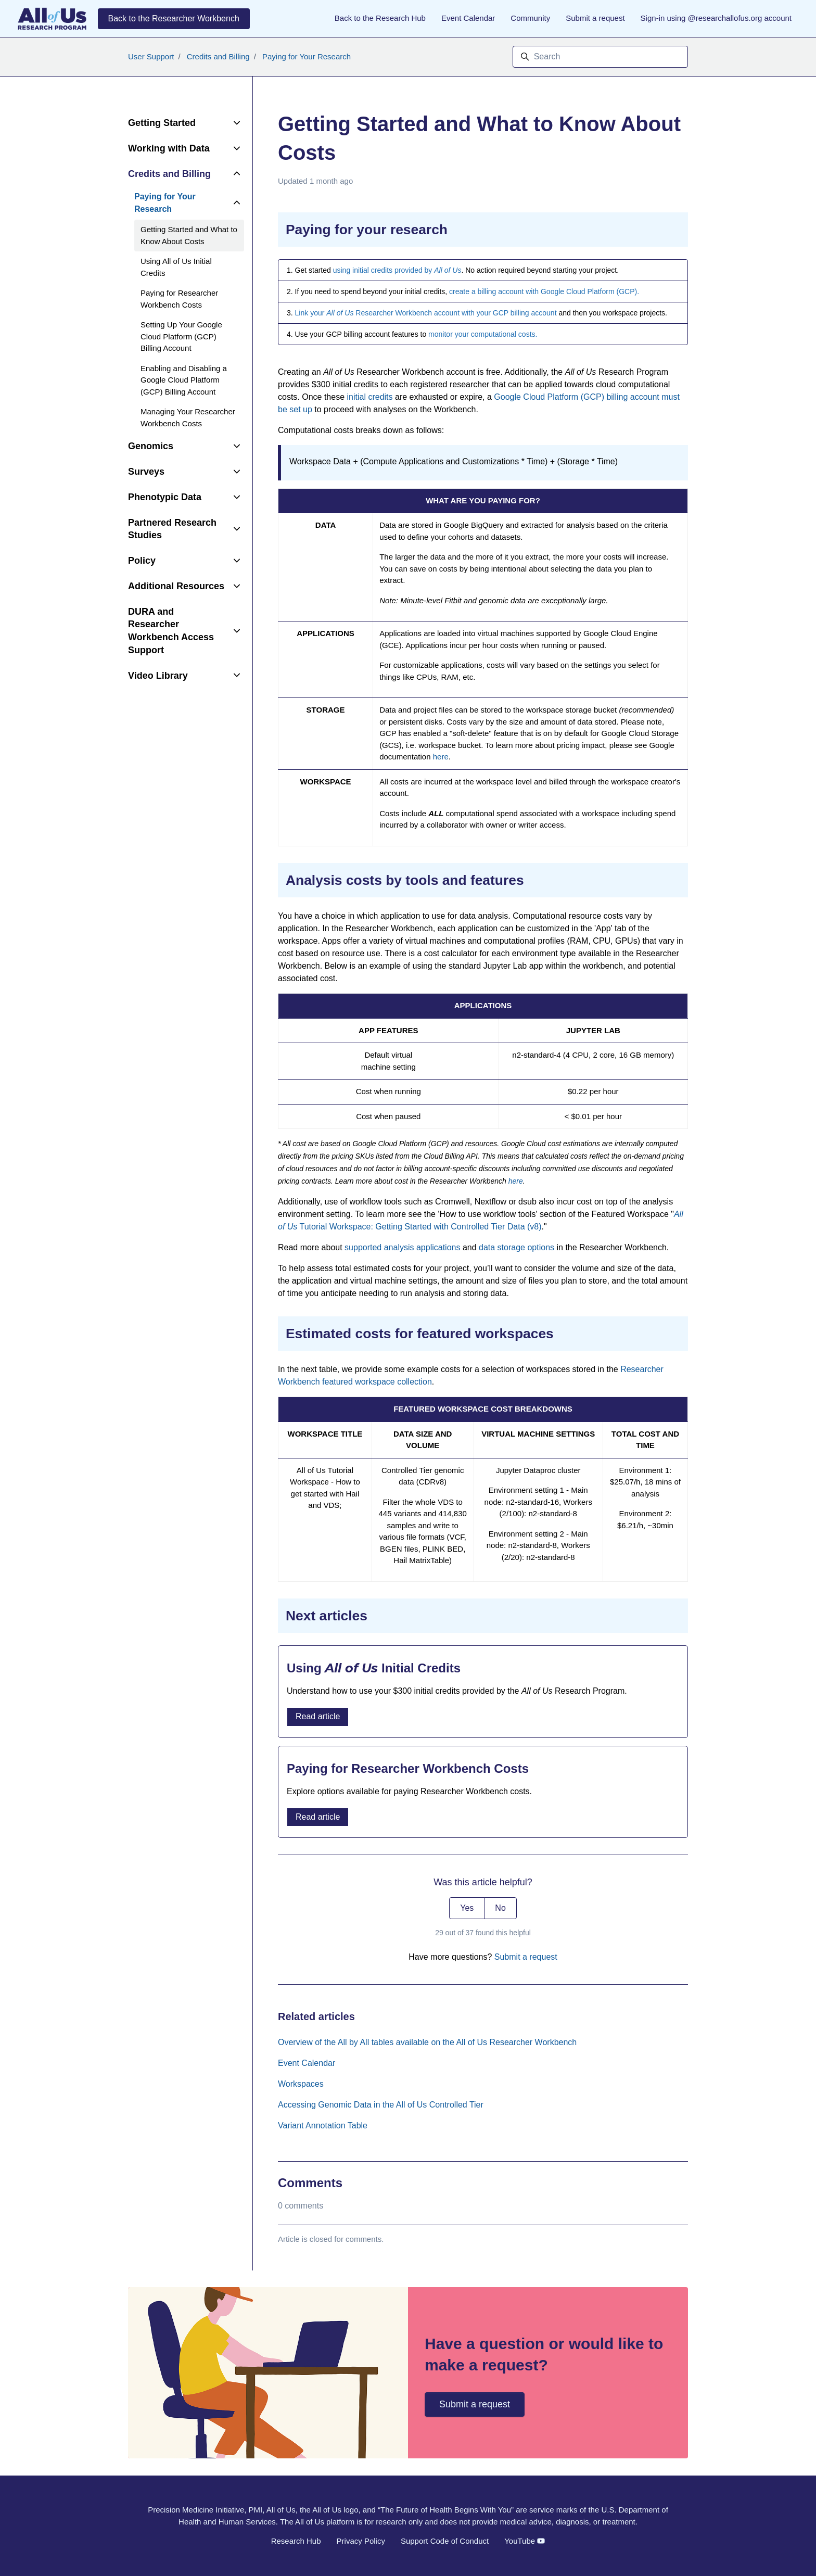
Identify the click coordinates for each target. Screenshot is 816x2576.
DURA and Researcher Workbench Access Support (171, 630)
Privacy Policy (361, 2540)
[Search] (600, 57)
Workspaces (301, 2083)
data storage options (516, 1247)
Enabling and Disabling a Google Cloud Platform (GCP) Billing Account (184, 380)
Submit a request (595, 18)
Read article (318, 1716)
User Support (151, 56)
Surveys (146, 471)
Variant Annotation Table (322, 2125)
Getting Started (162, 123)
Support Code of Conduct (445, 2540)
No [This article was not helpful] (500, 1908)
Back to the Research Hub (380, 18)
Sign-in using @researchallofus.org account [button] (716, 18)
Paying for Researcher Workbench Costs (179, 298)
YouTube (524, 2540)
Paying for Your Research (306, 56)
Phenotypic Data (164, 497)
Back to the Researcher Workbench (173, 18)
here (441, 756)
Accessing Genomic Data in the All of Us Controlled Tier (380, 2104)
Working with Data (169, 148)
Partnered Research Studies (172, 529)
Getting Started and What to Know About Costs (189, 235)
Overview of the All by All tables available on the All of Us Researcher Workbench (427, 2042)
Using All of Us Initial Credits (176, 267)
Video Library (158, 675)
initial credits (370, 396)
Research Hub (296, 2540)
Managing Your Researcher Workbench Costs (188, 417)
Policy (142, 560)
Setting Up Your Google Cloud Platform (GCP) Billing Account (181, 336)
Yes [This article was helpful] (467, 1908)
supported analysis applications (402, 1247)
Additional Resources (176, 586)
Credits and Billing (218, 56)
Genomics (150, 446)
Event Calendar (468, 18)
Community (530, 18)
